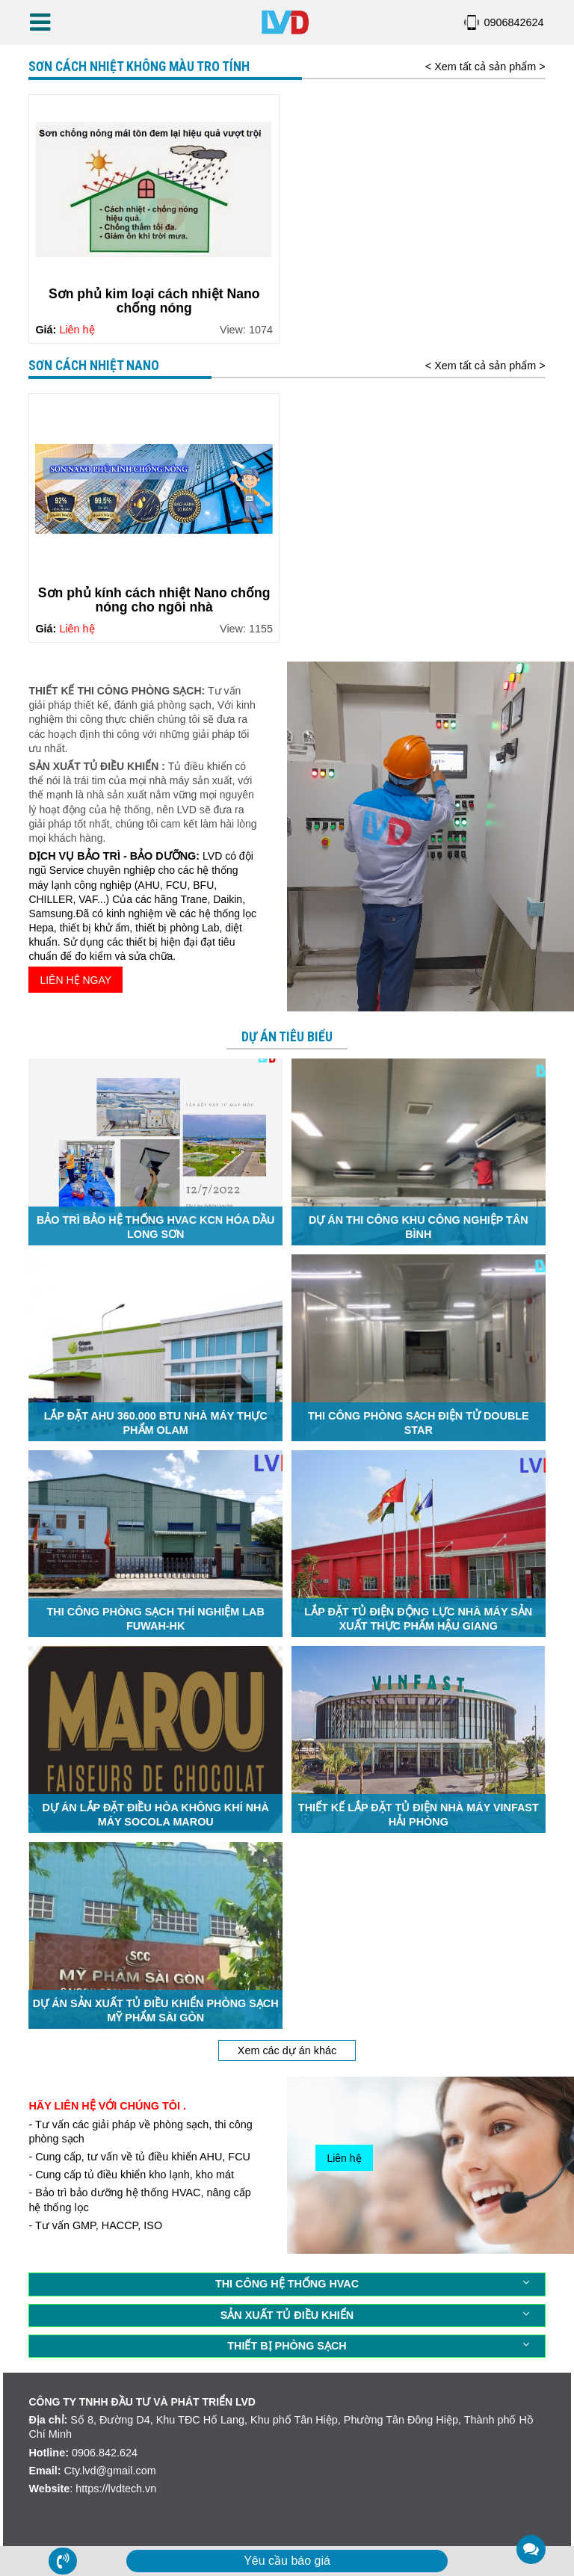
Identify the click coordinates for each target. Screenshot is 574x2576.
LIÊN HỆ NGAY (75, 980)
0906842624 (514, 22)
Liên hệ (344, 2158)
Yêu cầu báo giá (287, 2560)
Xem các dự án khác (287, 2050)
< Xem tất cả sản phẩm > (485, 67)
